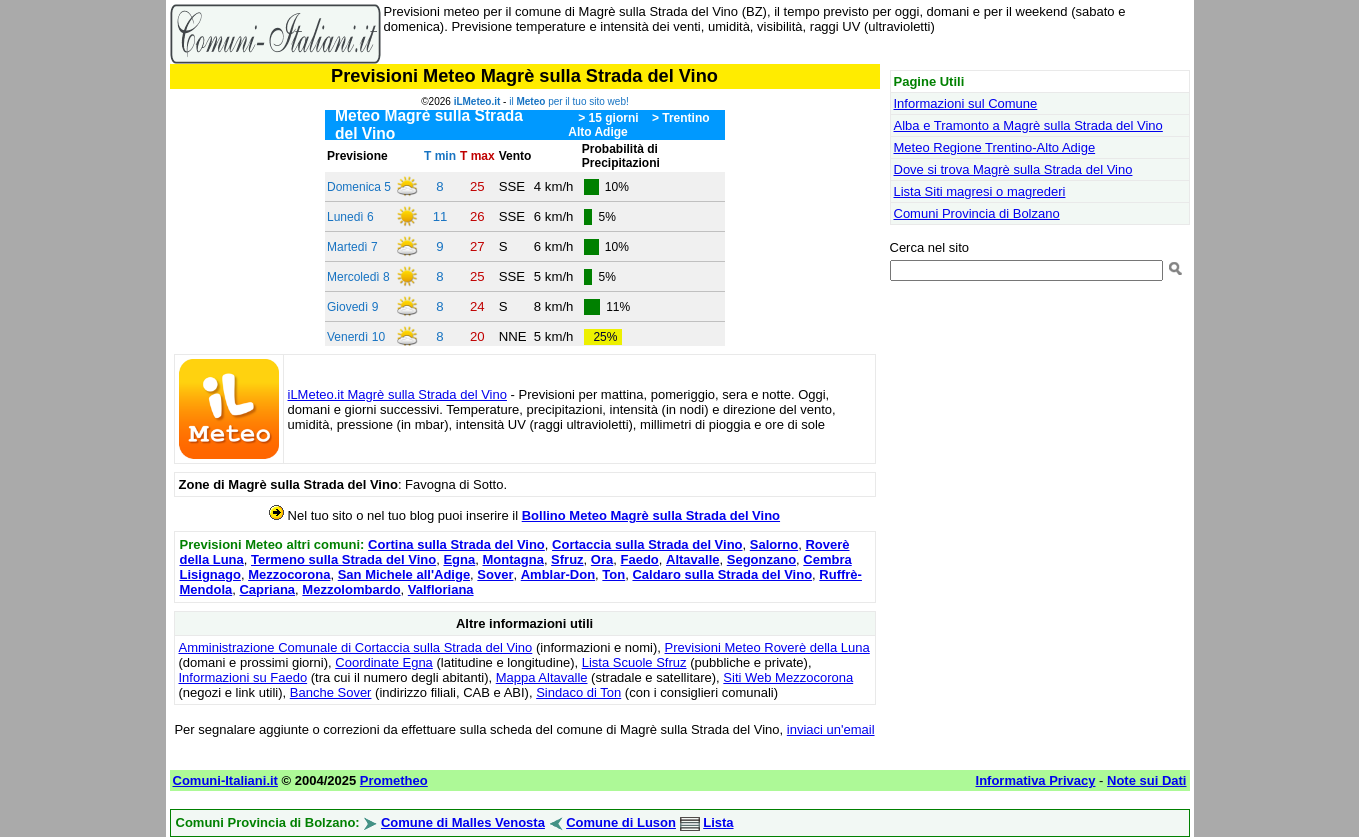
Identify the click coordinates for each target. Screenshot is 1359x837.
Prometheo (394, 780)
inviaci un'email (831, 729)
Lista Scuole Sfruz (634, 662)
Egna (459, 559)
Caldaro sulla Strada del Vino (722, 574)
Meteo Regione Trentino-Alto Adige (995, 147)
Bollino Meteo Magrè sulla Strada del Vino (651, 515)
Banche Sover (331, 692)
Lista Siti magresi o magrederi (980, 191)
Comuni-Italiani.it (225, 780)
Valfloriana (441, 589)
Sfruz (567, 559)
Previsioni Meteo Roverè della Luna (767, 647)
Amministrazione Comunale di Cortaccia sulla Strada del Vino (356, 647)
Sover (495, 574)
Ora (602, 559)
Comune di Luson (621, 822)
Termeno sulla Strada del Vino (343, 559)
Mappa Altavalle (542, 677)
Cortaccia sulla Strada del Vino (647, 544)
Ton (613, 574)
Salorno (774, 544)
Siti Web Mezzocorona (788, 677)
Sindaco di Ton (578, 692)
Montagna (512, 559)
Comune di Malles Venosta (463, 822)
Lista (718, 822)
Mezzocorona (289, 574)
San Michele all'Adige (404, 574)
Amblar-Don (558, 574)
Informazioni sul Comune (966, 103)
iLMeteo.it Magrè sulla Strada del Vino (397, 394)
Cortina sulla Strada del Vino (456, 544)
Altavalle (692, 559)
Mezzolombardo (351, 589)
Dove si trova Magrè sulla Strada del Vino (1013, 169)
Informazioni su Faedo (243, 677)
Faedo (639, 559)
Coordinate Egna (384, 662)
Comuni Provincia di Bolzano (977, 213)
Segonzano (761, 559)
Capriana (267, 589)
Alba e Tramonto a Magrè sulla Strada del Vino (1028, 125)
